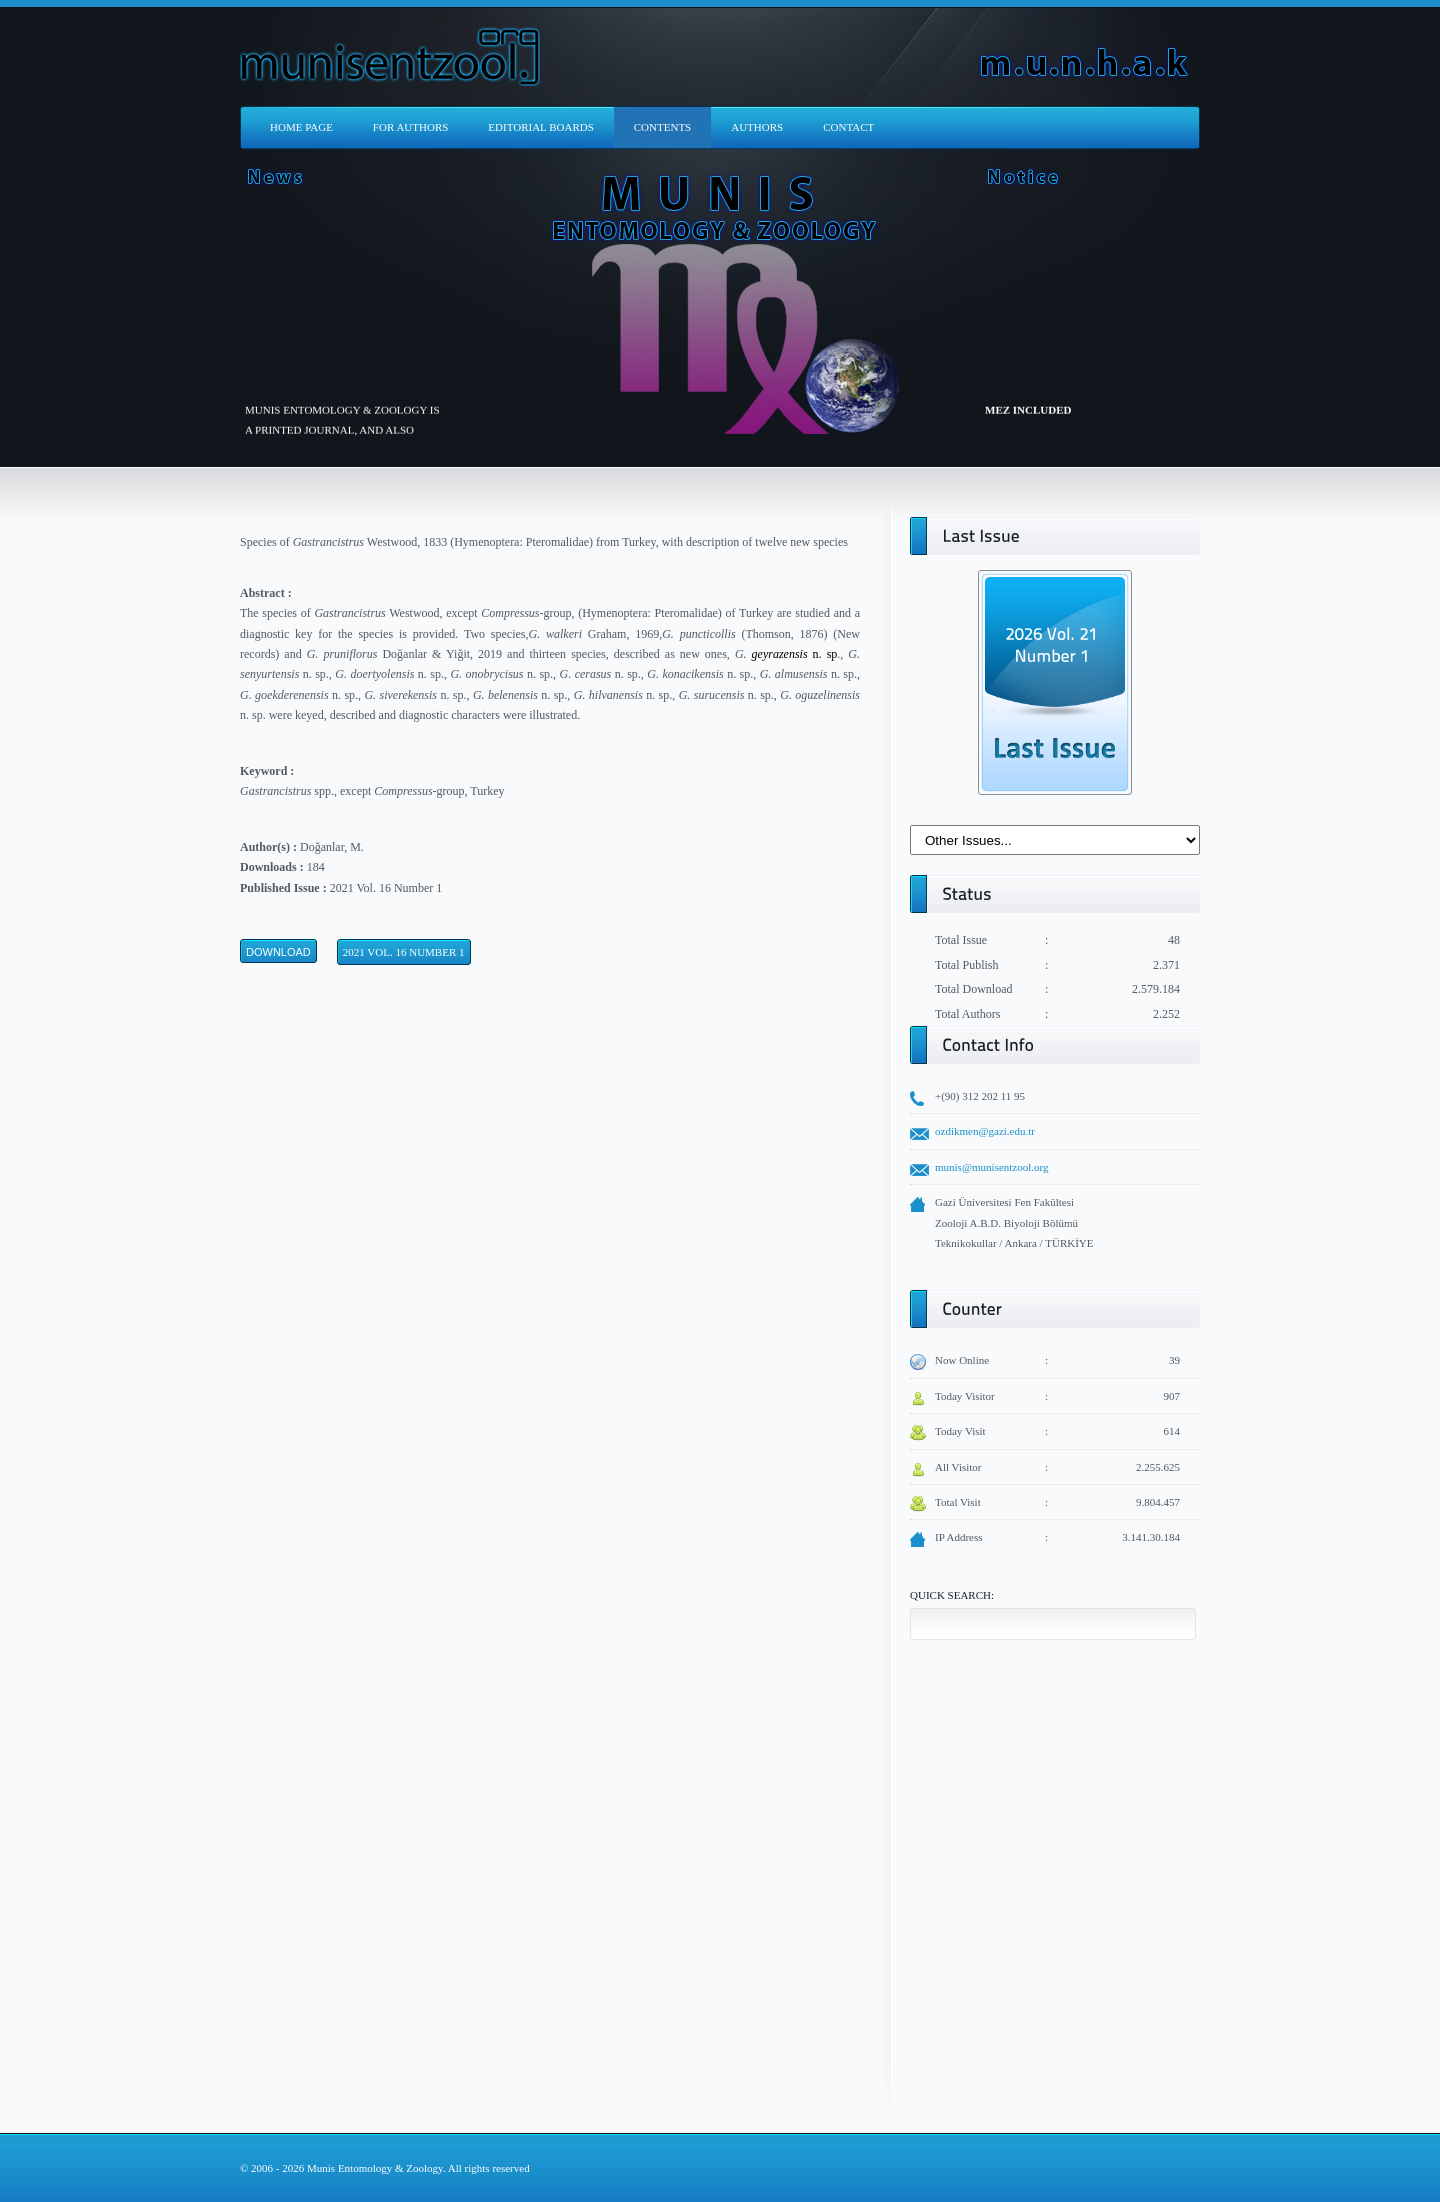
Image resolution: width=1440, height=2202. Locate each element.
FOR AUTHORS (411, 127)
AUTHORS (757, 127)
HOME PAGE (301, 127)
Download (278, 952)
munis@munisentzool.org (992, 1167)
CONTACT (848, 127)
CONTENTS (662, 127)
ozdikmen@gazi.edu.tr (985, 1131)
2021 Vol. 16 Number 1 (404, 952)
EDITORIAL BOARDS (540, 127)
